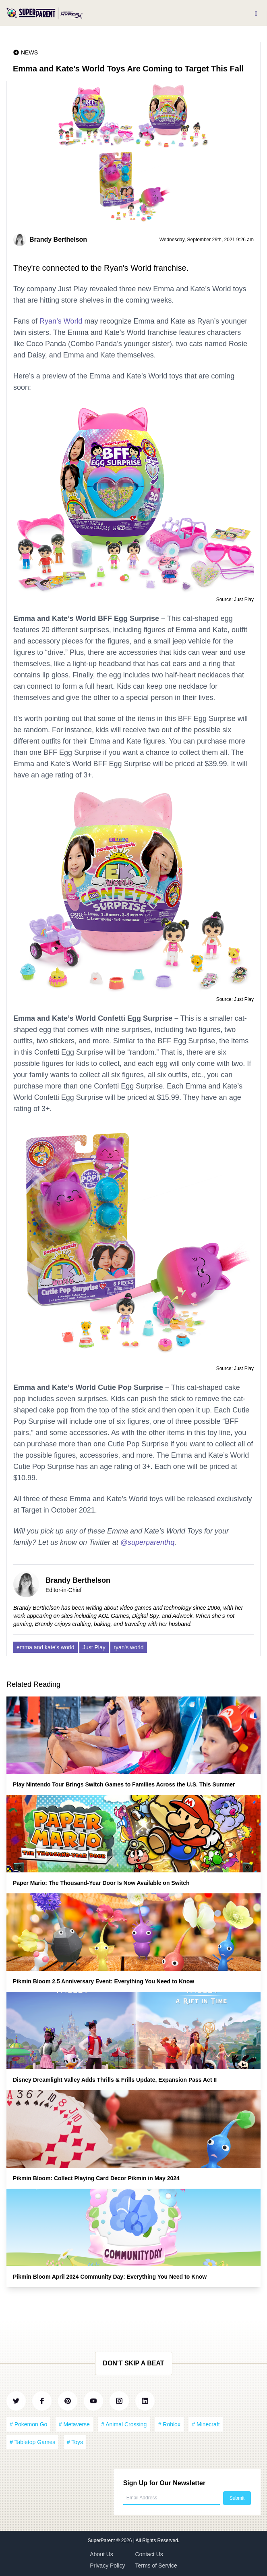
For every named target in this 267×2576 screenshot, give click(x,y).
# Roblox (169, 2424)
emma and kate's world (46, 1647)
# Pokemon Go (28, 2424)
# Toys (75, 2442)
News (29, 52)
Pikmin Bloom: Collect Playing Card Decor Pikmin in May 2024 (96, 2178)
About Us (101, 2554)
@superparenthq (147, 1542)
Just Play (94, 1647)
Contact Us (149, 2554)
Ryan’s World (60, 321)
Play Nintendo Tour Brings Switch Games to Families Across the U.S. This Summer (124, 1784)
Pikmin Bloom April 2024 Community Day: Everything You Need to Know (110, 2276)
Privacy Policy (107, 2565)
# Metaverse (74, 2424)
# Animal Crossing (124, 2424)
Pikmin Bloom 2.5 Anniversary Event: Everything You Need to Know (103, 1981)
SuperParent (102, 2540)
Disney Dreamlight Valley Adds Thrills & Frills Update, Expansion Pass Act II (115, 2080)
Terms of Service (156, 2565)
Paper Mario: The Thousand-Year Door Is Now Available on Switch (101, 1883)
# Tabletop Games (32, 2442)
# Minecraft (205, 2424)
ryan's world (128, 1647)
